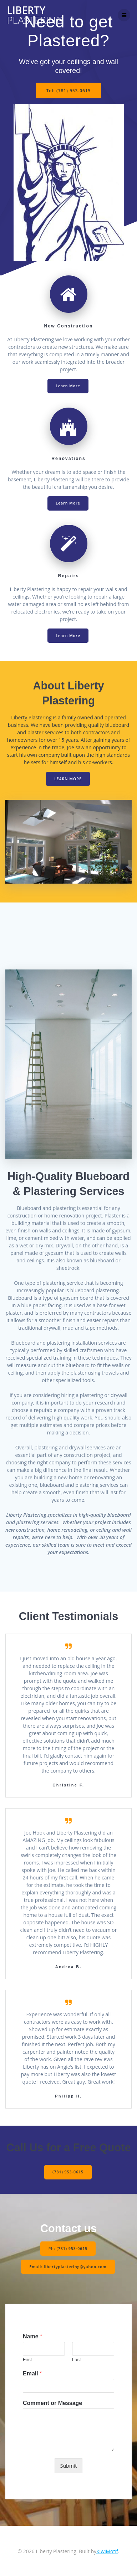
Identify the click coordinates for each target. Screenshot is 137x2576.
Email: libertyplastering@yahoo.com (67, 2266)
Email (32, 2373)
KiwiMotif (107, 2551)
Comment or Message (52, 2403)
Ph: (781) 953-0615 (68, 2248)
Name (32, 2336)
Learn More (68, 385)
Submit (68, 2465)
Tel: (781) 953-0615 (68, 90)
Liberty (35, 15)
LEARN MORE (68, 778)
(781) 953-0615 (67, 2171)
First (27, 2359)
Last (76, 2359)
